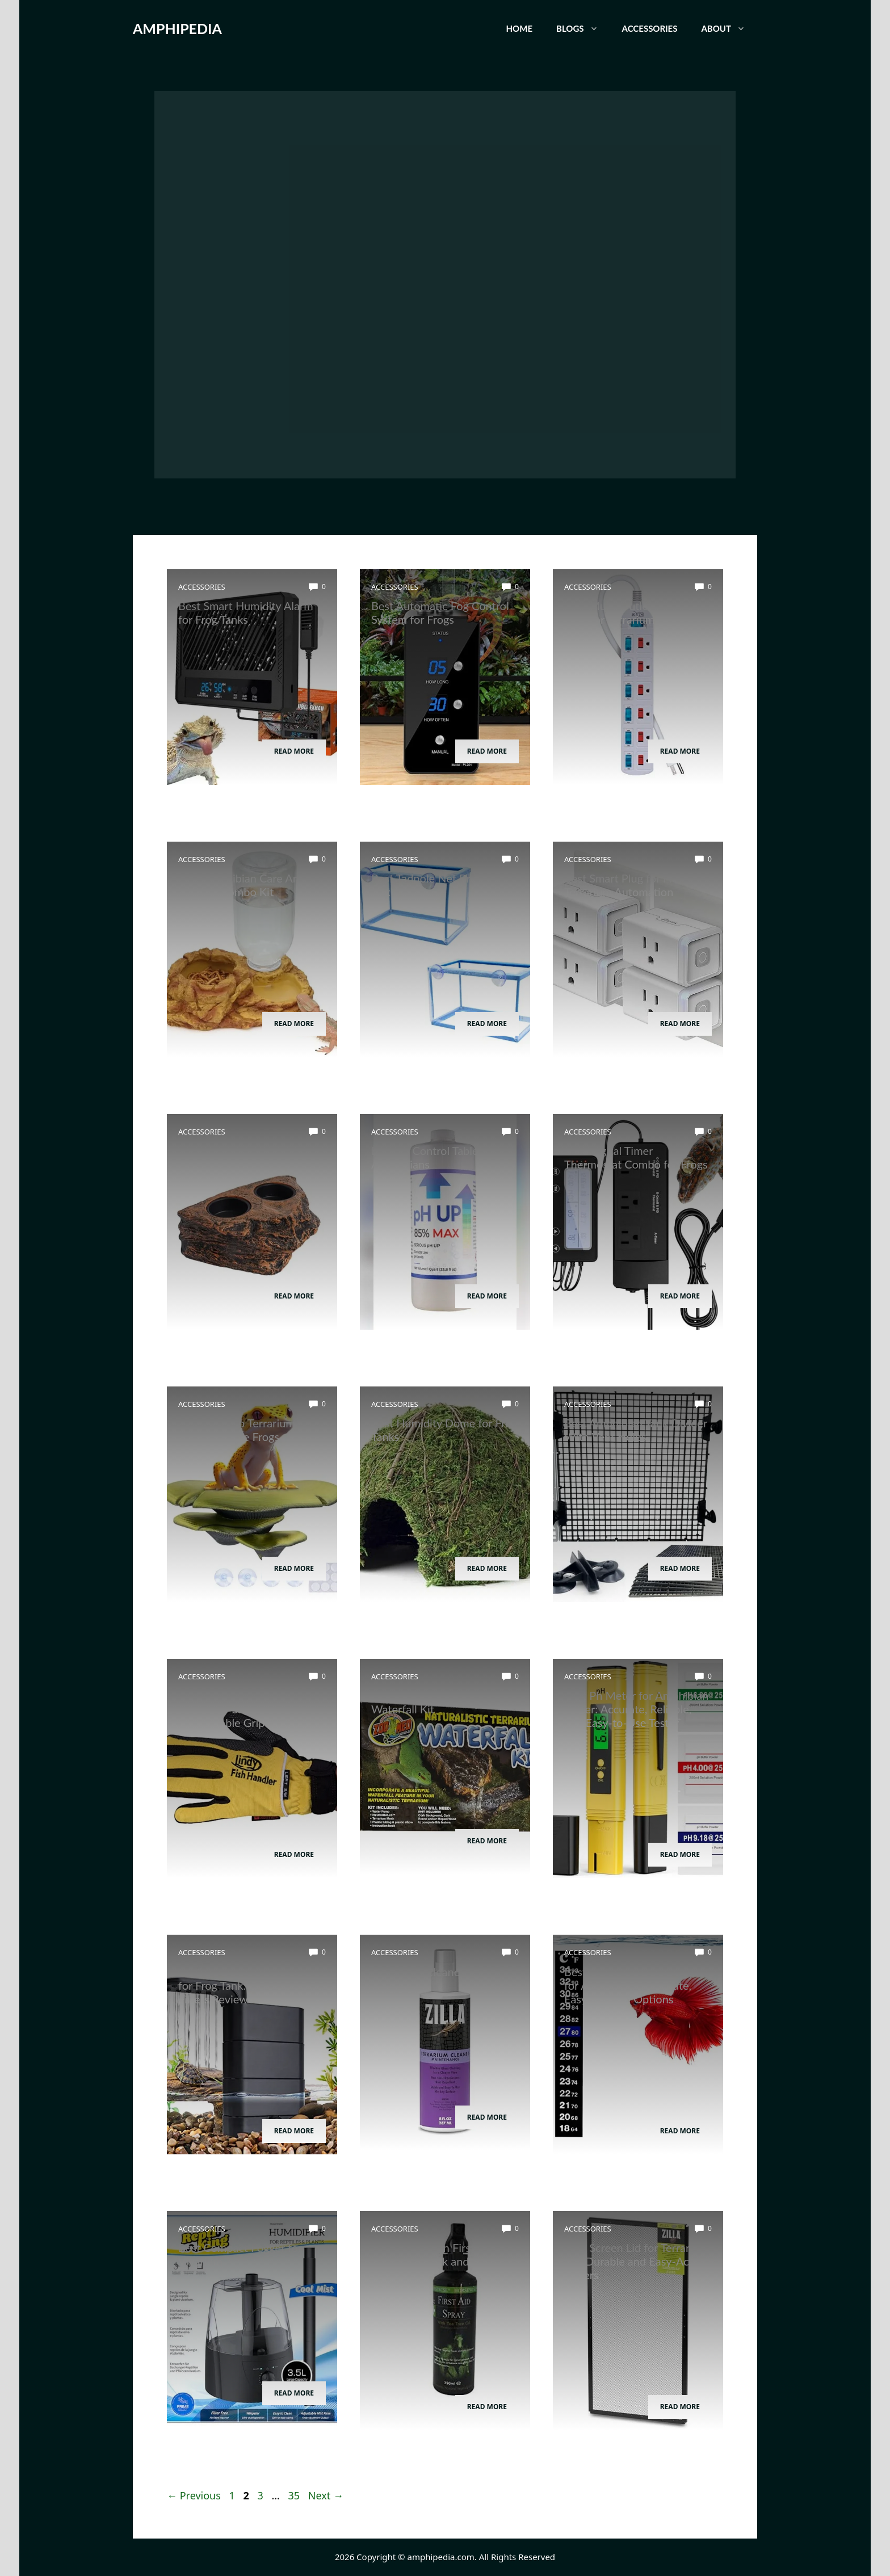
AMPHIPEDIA (177, 28)
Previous (194, 2495)
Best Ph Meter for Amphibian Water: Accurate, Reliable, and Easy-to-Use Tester (636, 1708)
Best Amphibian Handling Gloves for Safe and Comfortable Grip (241, 1708)
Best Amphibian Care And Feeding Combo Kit (241, 884)
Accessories (650, 28)
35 (295, 2495)
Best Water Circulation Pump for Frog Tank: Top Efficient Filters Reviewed (250, 1985)
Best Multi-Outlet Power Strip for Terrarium (625, 612)
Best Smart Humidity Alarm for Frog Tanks (245, 612)
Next (325, 2495)
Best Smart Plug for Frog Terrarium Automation (624, 884)
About (729, 28)
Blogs (583, 28)
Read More (294, 751)
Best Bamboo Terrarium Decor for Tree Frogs (236, 1429)
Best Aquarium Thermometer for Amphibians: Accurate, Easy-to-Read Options (636, 1985)
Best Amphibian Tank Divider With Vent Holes (635, 1429)
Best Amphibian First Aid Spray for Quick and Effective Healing (443, 2261)
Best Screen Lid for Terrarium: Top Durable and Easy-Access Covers (637, 2261)
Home (519, 28)
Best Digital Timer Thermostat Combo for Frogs (636, 1157)
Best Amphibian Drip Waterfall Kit (422, 1702)
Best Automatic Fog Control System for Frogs (440, 612)
